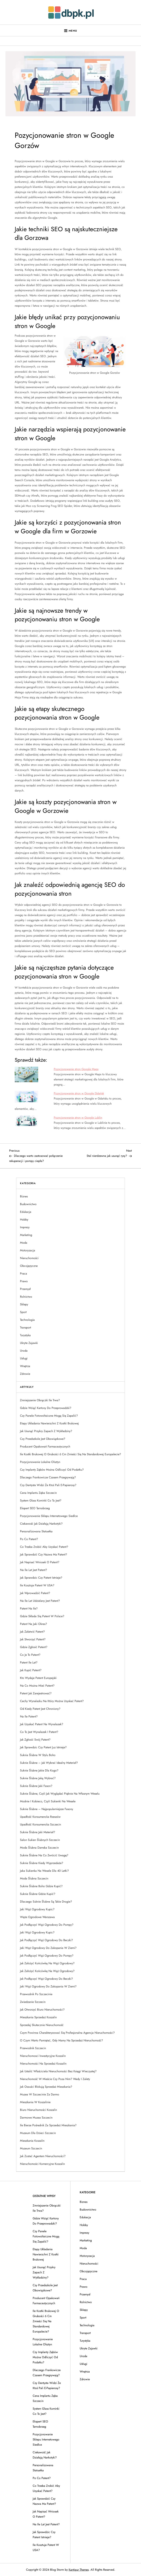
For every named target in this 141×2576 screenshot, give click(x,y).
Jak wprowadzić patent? (35, 1593)
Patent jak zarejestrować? (36, 1693)
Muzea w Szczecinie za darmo (39, 2094)
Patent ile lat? (28, 1662)
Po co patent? (29, 1539)
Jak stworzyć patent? (33, 1639)
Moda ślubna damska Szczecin (39, 1847)
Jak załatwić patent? (32, 1631)
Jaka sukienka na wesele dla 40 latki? (44, 1871)
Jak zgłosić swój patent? (35, 1739)
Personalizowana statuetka (36, 1531)
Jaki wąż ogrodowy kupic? (37, 1909)
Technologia (27, 1320)
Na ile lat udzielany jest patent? (40, 1601)
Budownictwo (28, 1204)
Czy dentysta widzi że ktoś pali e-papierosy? (48, 1485)
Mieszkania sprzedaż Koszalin (38, 2017)
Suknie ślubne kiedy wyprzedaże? (41, 1863)
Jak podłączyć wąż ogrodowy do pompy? (46, 1925)
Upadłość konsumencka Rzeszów (40, 1817)
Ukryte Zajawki (29, 1343)
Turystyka (25, 1335)
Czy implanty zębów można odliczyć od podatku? (52, 1470)
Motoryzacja (27, 1250)
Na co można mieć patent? (37, 1685)
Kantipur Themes (79, 2570)
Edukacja (25, 1212)
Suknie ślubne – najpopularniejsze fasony (46, 1809)
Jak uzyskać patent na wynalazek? (41, 1724)
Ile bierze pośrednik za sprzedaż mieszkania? (48, 2125)
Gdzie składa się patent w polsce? (42, 1616)
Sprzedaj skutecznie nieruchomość (42, 2025)
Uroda (24, 1351)
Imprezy (25, 1227)
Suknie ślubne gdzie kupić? (37, 1894)
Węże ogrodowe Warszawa (37, 1917)
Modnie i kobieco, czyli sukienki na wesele (47, 1801)
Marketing (26, 1235)
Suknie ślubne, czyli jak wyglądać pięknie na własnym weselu (60, 1793)
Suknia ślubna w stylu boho (37, 1755)
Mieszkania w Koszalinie (35, 2102)
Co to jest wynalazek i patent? (39, 1732)
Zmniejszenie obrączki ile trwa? (40, 1400)
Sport (23, 1312)
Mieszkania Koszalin (32, 2141)
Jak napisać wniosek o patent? (39, 1562)
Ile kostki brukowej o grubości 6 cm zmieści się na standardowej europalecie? (70, 1454)
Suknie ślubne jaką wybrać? (38, 1778)
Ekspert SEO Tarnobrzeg (35, 1508)
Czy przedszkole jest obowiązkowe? (42, 1439)
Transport (25, 1327)
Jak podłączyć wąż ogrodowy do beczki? (46, 1940)
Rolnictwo (26, 1297)
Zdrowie (25, 1374)
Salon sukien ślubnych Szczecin (40, 1840)
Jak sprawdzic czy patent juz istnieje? (43, 1747)
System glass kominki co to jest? (40, 1500)
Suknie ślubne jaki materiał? (37, 1832)
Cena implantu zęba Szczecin (38, 1493)
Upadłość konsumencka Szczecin (40, 1824)
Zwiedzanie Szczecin (33, 2002)
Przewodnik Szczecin (33, 2048)
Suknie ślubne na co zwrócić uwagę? (44, 1855)
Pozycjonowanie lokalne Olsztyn (40, 1462)
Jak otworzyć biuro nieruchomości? (42, 2009)
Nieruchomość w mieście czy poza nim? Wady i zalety (55, 2079)
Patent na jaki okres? (33, 1624)
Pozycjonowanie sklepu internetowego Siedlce (49, 1516)
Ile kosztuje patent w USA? (37, 1585)
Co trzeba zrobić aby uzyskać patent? (44, 1547)
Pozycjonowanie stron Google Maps (76, 1069)
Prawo (24, 1281)
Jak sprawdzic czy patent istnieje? (41, 1577)
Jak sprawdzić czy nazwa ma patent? (43, 1554)
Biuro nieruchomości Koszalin (38, 2110)
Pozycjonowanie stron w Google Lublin (78, 1117)
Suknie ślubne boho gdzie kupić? (41, 1886)
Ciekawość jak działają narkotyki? (41, 1524)
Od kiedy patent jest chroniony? (40, 1709)
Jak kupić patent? (30, 1670)
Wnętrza (25, 1366)
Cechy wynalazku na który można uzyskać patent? (52, 1701)
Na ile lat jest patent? (33, 1570)
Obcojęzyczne (29, 1266)
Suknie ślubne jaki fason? (36, 1786)
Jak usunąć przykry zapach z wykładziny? (46, 1431)
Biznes (24, 1196)
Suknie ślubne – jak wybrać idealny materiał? (49, 1763)
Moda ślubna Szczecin (34, 1878)
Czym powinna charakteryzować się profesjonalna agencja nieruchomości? (67, 2033)
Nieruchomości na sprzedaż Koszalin (43, 2063)
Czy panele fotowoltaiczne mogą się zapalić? (49, 1416)
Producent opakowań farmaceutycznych (45, 1446)
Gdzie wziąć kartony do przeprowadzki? (45, 1408)
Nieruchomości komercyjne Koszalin (42, 2164)
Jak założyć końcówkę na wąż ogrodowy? (47, 1963)
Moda (23, 1243)
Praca (23, 1273)
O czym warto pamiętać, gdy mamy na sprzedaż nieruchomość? (61, 2040)
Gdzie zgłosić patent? (33, 1647)
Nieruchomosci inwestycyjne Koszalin (43, 2056)
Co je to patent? (30, 1655)
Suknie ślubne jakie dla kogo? (39, 1770)
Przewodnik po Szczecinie (36, 1994)
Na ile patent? (29, 1716)
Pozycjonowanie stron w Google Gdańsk (79, 1093)
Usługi (24, 1358)
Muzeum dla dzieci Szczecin (38, 2133)
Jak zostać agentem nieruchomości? (43, 2156)
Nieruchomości (29, 1258)
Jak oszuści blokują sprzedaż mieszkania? (46, 2087)
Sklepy (24, 1304)
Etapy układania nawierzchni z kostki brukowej (49, 1423)
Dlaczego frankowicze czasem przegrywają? (48, 1477)
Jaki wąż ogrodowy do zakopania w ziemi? (48, 1948)
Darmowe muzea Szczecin (36, 2117)
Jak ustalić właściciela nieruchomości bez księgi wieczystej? (58, 2071)
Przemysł (25, 1289)
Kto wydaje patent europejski (38, 1678)
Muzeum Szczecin (31, 2148)
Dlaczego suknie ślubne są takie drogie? (46, 1901)
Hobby (24, 1219)
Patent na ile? (29, 1608)
